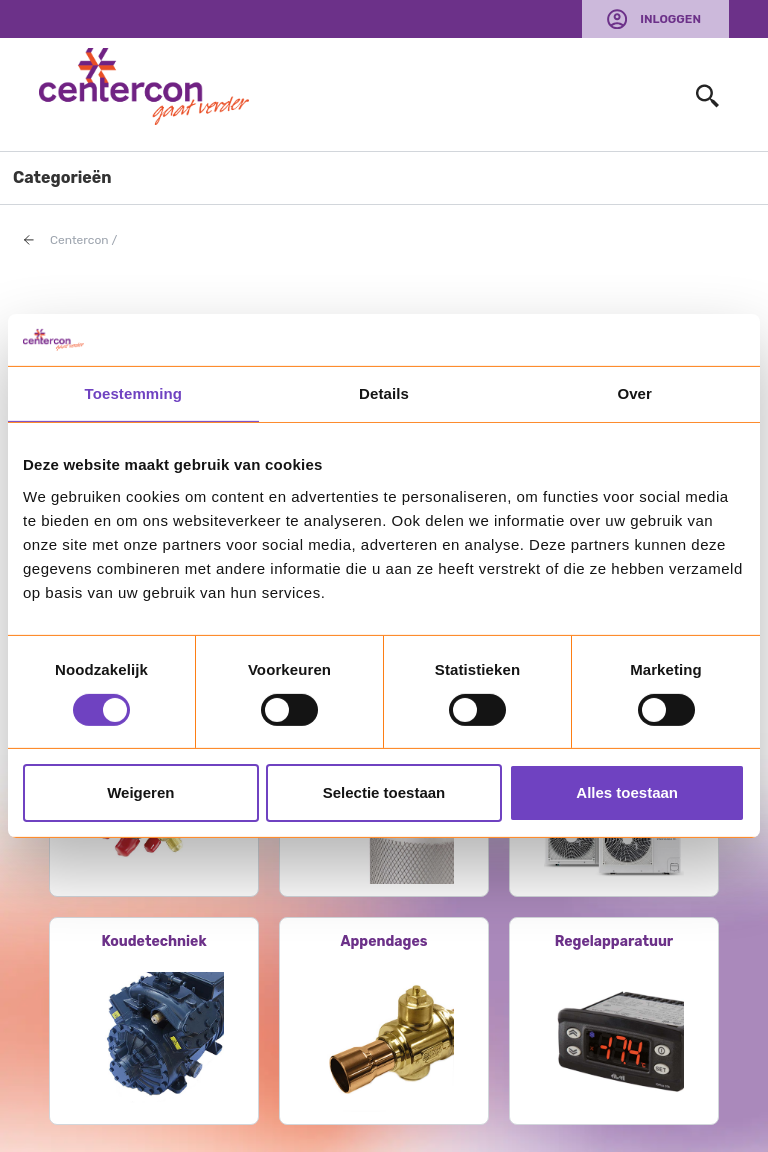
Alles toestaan (627, 792)
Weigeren (140, 792)
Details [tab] (384, 393)
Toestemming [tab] (134, 393)
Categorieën (62, 177)
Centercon (79, 240)
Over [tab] (634, 393)
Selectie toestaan (384, 792)
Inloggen (670, 19)
